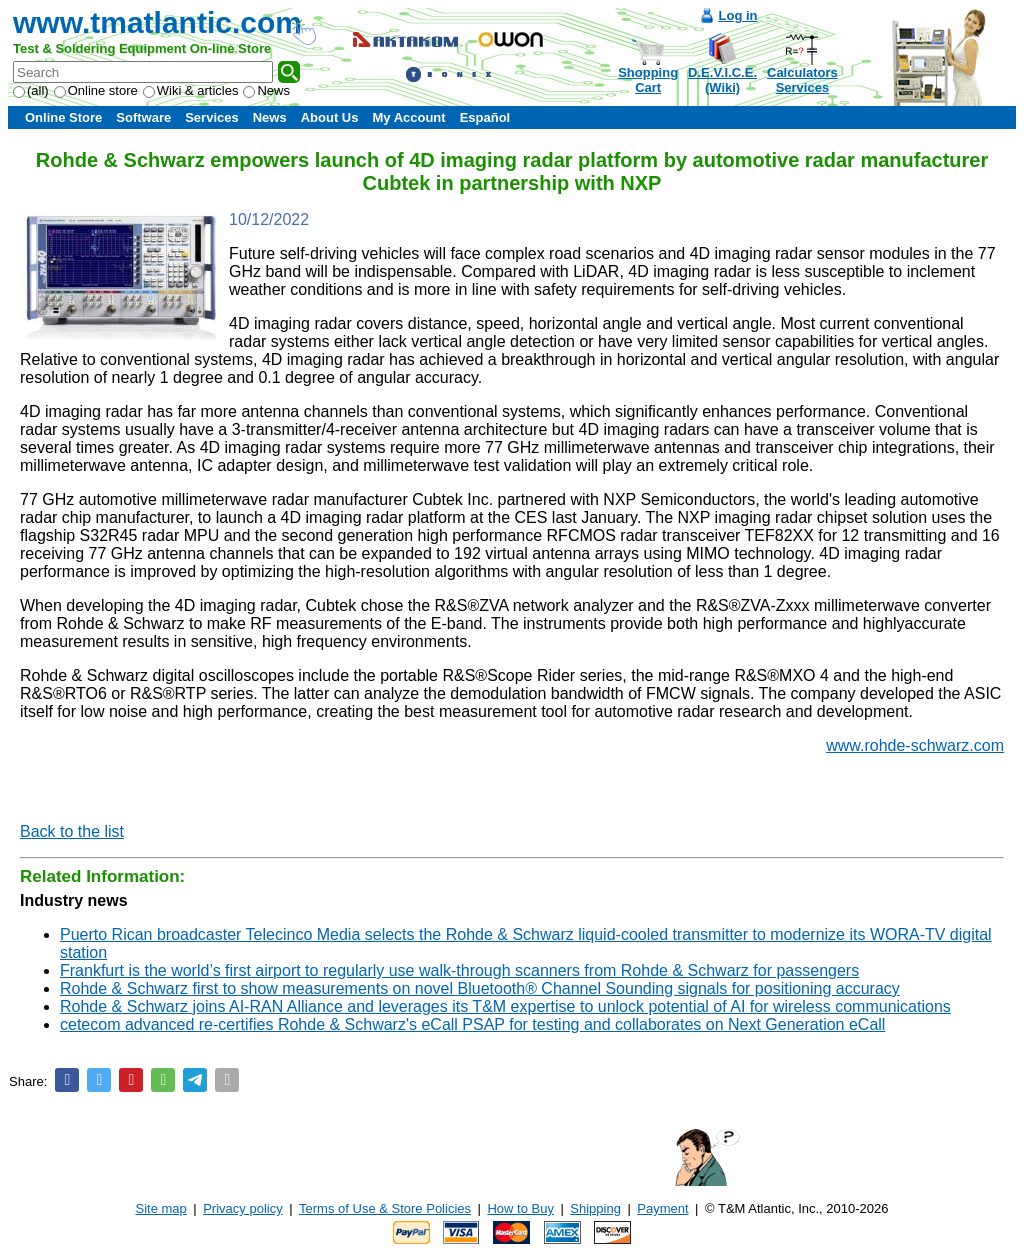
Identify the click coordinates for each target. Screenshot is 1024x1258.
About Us (330, 117)
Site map (161, 1208)
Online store (96, 90)
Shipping (595, 1208)
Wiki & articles (191, 90)
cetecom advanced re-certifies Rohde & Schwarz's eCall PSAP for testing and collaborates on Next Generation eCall (472, 1024)
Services (212, 117)
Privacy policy (242, 1208)
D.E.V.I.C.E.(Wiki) (722, 80)
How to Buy (520, 1208)
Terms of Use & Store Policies (385, 1208)
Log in (738, 15)
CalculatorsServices (802, 80)
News (266, 90)
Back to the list (72, 831)
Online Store (63, 117)
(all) (31, 90)
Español (485, 117)
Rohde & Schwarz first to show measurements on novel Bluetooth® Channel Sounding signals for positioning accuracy (480, 988)
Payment (662, 1208)
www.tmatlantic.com (157, 22)
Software (143, 117)
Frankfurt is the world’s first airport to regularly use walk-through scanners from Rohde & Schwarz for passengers (459, 970)
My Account (408, 117)
